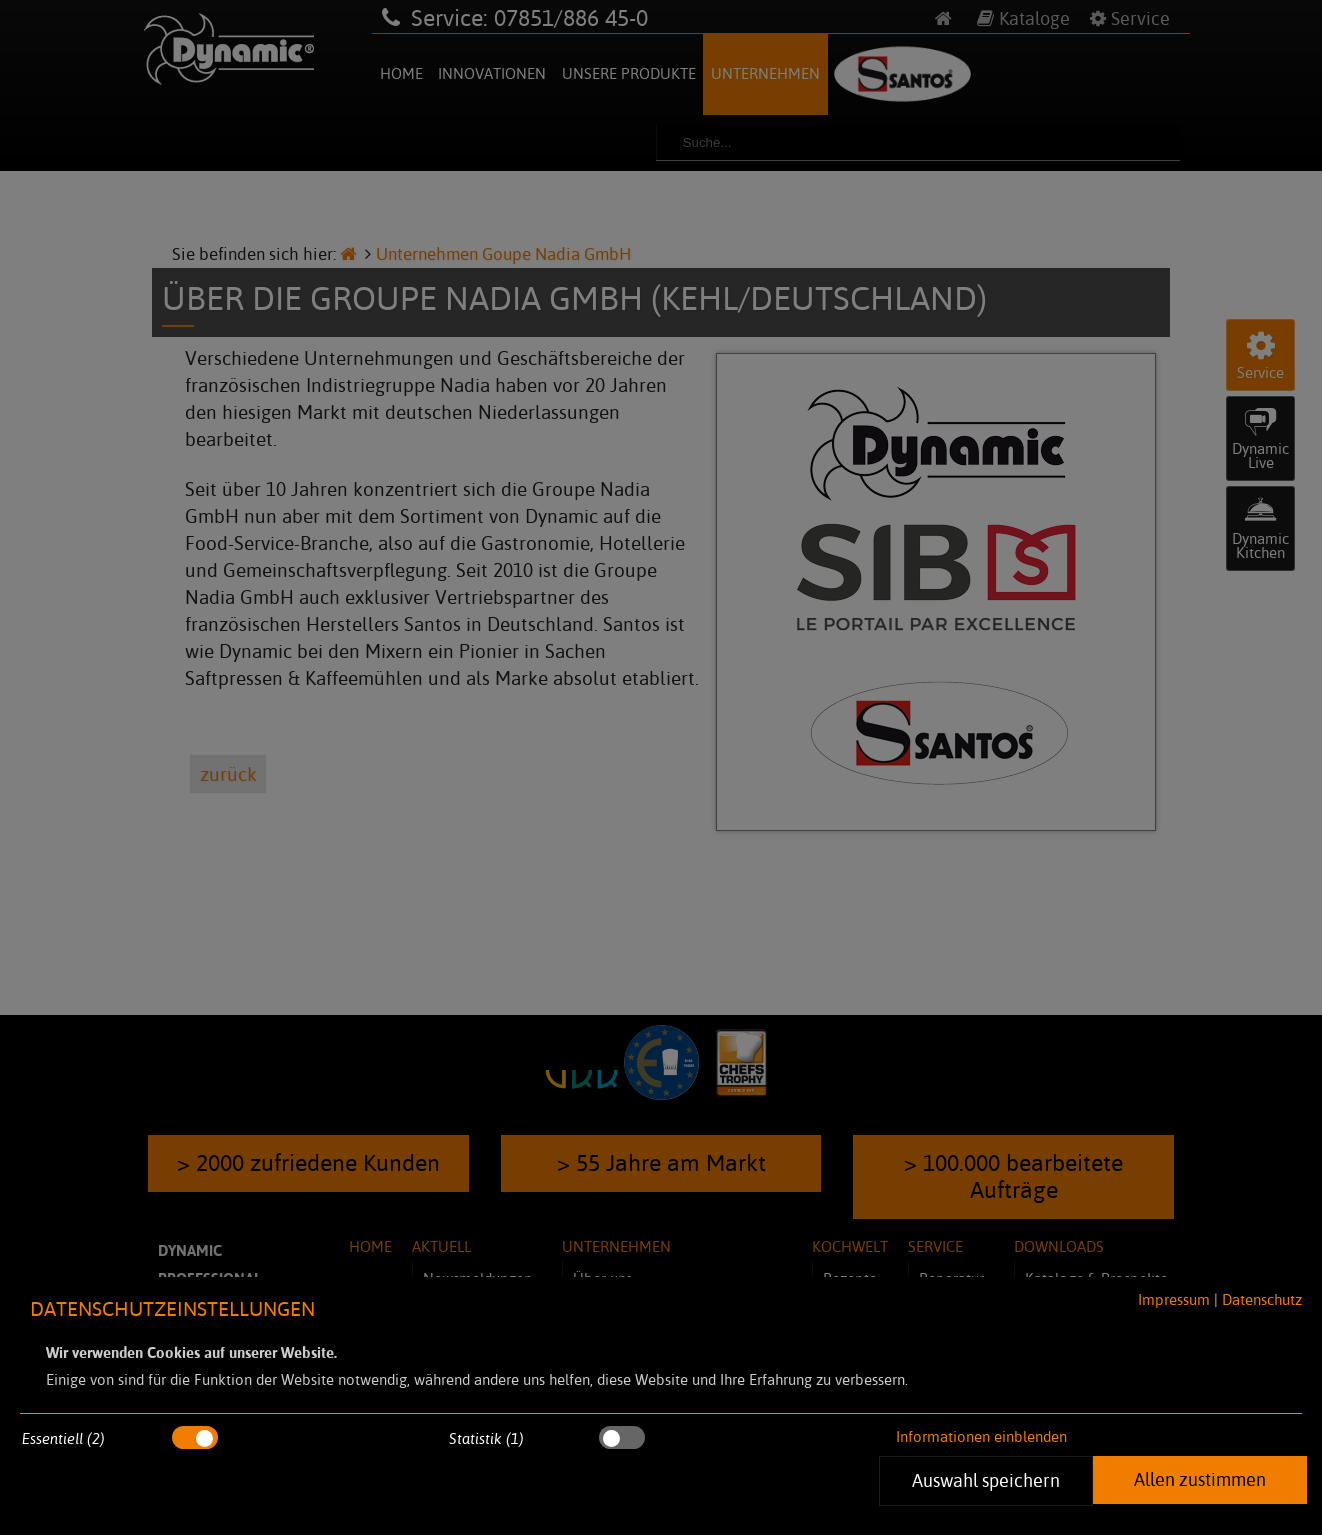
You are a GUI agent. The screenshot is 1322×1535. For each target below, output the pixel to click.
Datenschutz (1262, 1299)
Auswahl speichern (986, 1480)
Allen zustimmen (1200, 1479)
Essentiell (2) (63, 1438)
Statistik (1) (486, 1438)
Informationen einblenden (981, 1436)
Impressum (1174, 1299)
